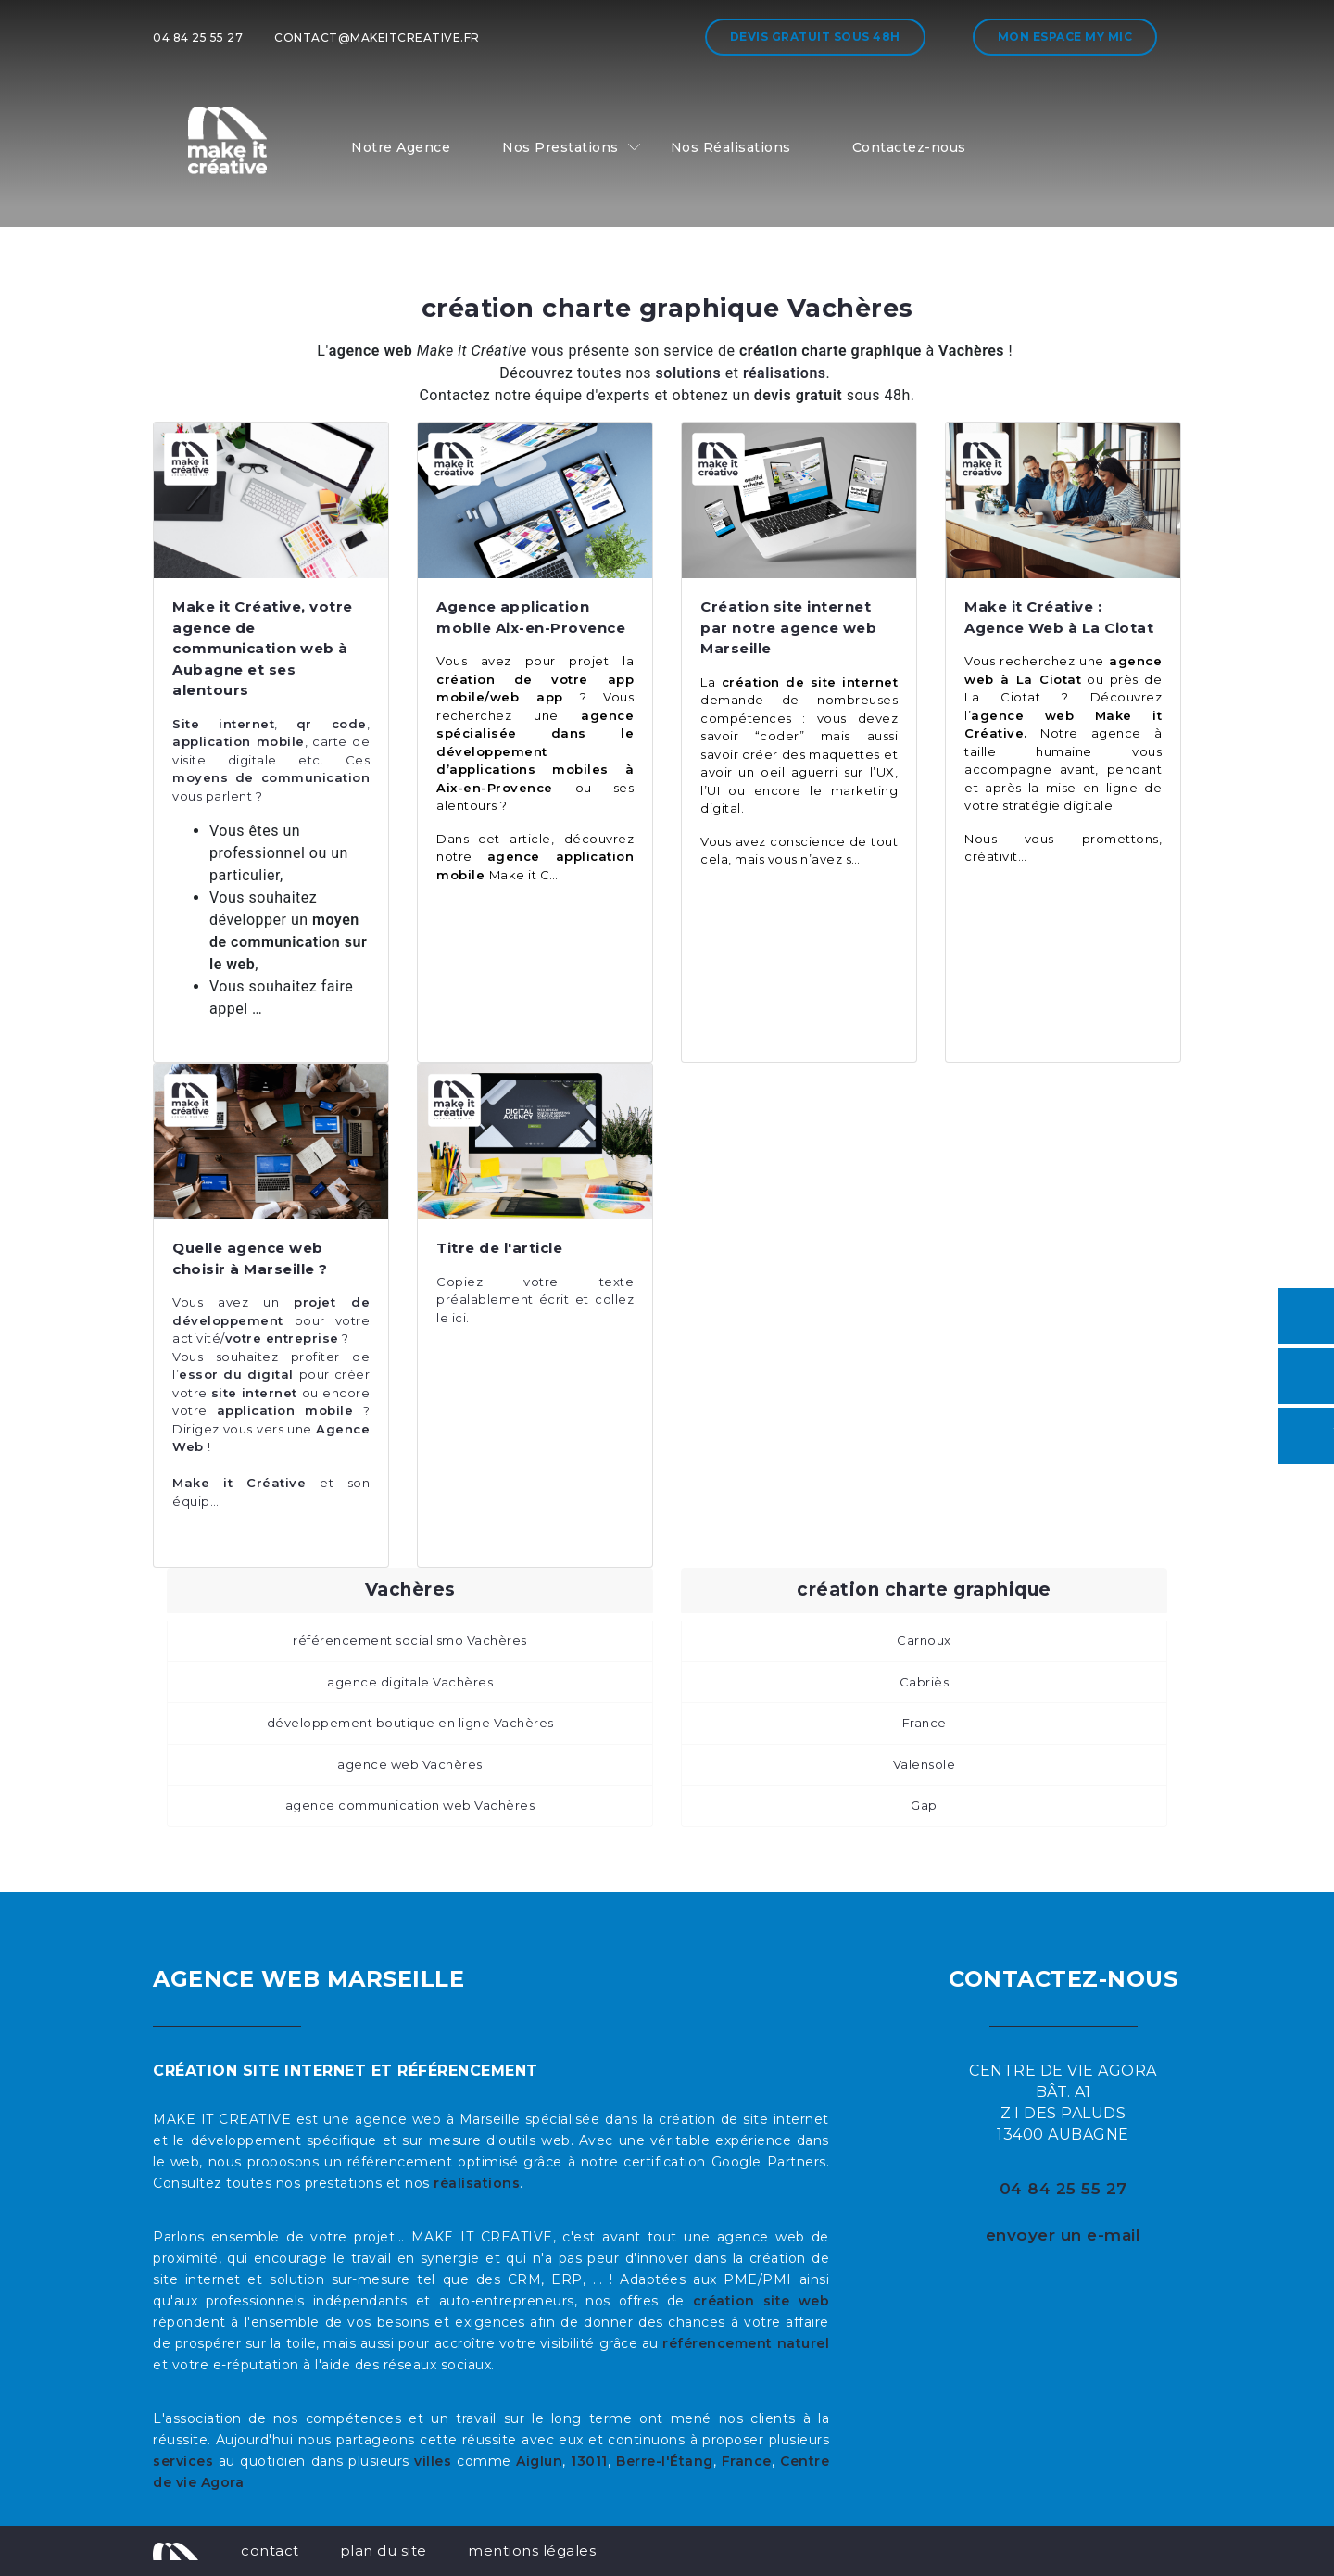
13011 (589, 2461)
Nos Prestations (560, 147)
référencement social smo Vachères (410, 1640)
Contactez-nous (909, 147)
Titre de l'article (499, 1247)
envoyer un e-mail (1063, 2235)
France (924, 1722)
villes (432, 2461)
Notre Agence (400, 147)
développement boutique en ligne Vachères (410, 1722)
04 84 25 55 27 (198, 37)
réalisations (477, 2183)
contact (270, 2550)
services (183, 2461)
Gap (924, 1805)
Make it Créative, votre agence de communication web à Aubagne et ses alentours (262, 648)
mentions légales (532, 2550)
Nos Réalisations (731, 147)
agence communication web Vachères (410, 1805)
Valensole (924, 1764)
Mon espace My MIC (1065, 37)
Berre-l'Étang (664, 2461)
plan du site (383, 2550)
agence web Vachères (410, 1764)
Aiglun (539, 2461)
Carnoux (924, 1640)
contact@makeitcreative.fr (377, 37)
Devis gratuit (815, 37)
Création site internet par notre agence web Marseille (788, 627)
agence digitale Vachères (410, 1681)
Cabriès (925, 1681)
